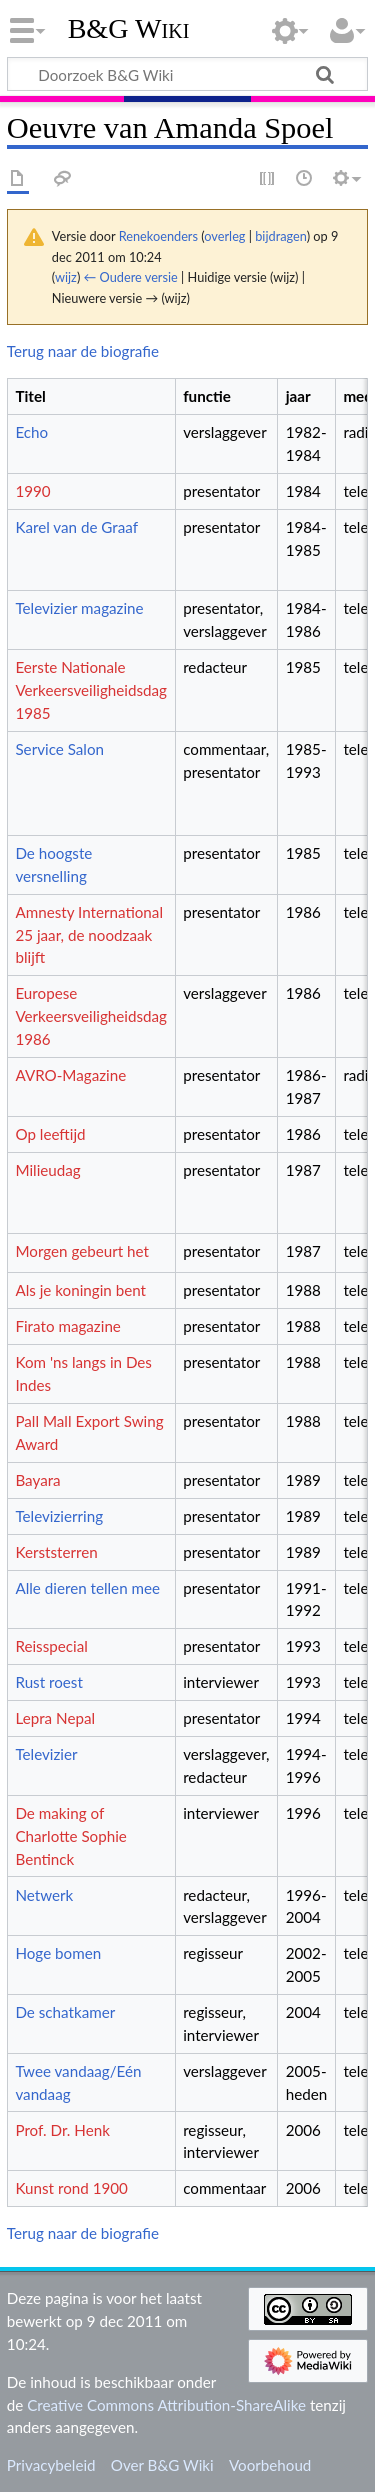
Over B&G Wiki (162, 2465)
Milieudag (47, 1170)
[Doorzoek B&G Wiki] (187, 74)
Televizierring (59, 1516)
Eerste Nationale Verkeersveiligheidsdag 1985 (91, 690)
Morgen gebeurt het (82, 1251)
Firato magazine (67, 1326)
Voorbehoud (270, 2465)
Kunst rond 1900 (71, 2188)
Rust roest (48, 1682)
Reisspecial (51, 1646)
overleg (224, 236)
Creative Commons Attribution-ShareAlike (166, 2405)
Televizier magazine (79, 608)
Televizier (46, 1754)
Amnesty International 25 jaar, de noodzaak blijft (89, 935)
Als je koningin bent (80, 1290)
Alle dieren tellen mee (87, 1588)
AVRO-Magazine (70, 1075)
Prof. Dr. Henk (62, 2130)
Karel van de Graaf (76, 527)
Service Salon (59, 749)
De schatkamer (65, 2012)
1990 (32, 491)
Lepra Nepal (55, 1718)
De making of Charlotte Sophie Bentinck (70, 1836)
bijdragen (280, 236)
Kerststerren (56, 1552)
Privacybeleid (51, 2465)
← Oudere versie (131, 277)
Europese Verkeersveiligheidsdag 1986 (91, 1016)
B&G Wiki (129, 29)
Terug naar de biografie (83, 351)
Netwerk (44, 1895)
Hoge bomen (58, 1953)
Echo (31, 432)
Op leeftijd (50, 1134)
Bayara (37, 1480)
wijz (66, 277)
